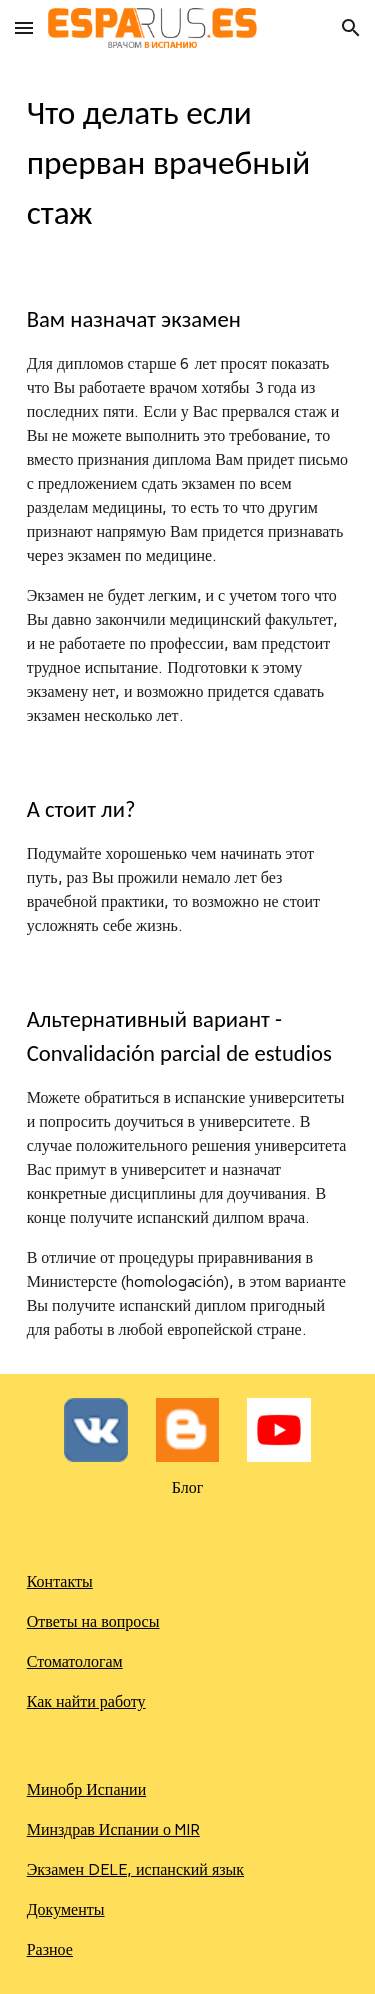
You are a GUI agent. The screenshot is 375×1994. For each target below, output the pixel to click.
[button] (24, 27)
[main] (188, 163)
